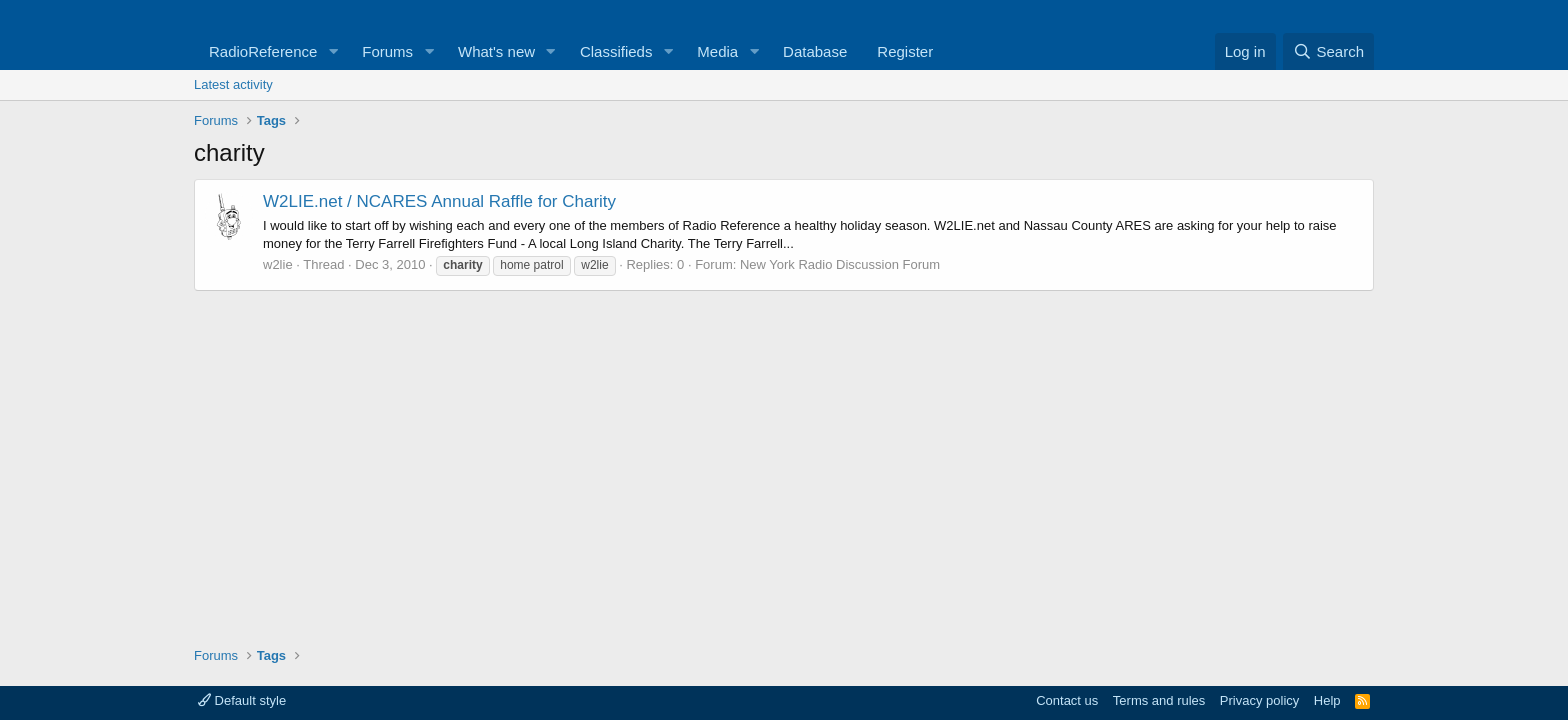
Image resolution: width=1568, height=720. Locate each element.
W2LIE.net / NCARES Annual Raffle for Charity (439, 201)
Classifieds (616, 51)
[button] (333, 51)
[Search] (1328, 51)
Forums (387, 51)
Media (717, 51)
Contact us (1067, 700)
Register (905, 51)
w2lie (278, 264)
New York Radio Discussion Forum (840, 264)
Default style (242, 700)
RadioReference (263, 51)
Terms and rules (1159, 700)
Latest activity (233, 84)
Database (815, 51)
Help (1327, 700)
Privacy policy (1259, 700)
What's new (496, 51)
